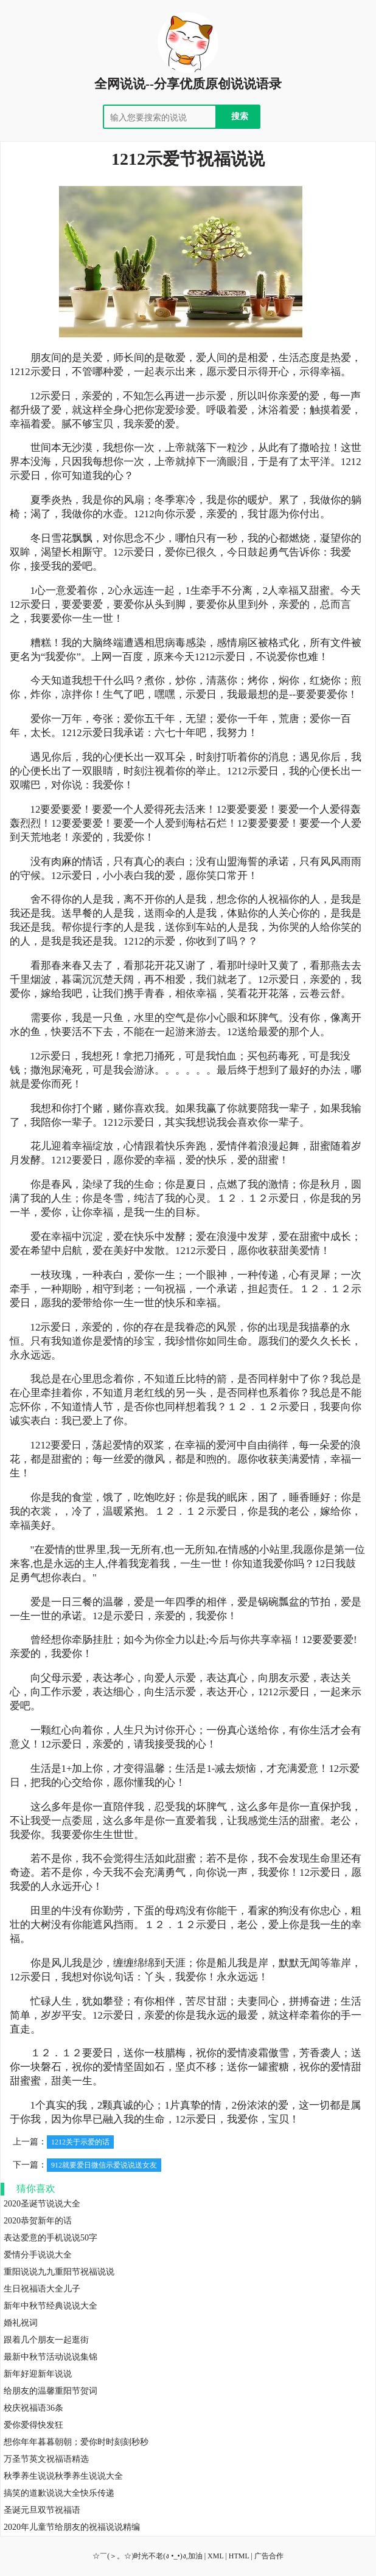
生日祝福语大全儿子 (42, 2288)
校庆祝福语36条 (33, 2407)
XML (215, 2556)
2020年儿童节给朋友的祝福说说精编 (72, 2527)
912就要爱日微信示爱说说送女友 (104, 2165)
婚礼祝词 (21, 2322)
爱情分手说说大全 (38, 2254)
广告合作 (269, 2556)
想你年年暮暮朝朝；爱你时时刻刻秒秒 (76, 2442)
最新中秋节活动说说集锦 (50, 2356)
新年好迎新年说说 (38, 2373)
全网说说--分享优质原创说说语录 (188, 84)
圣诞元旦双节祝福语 (42, 2510)
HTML (239, 2556)
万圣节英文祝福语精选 (46, 2459)
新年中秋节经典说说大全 (50, 2305)
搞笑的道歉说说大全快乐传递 (59, 2493)
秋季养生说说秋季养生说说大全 (63, 2476)
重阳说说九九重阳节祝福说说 (59, 2271)
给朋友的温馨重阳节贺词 (50, 2390)
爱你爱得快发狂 (33, 2425)
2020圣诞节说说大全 (42, 2203)
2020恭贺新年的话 (38, 2220)
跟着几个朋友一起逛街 (46, 2339)
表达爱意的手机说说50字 (50, 2237)
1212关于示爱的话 (80, 2142)
